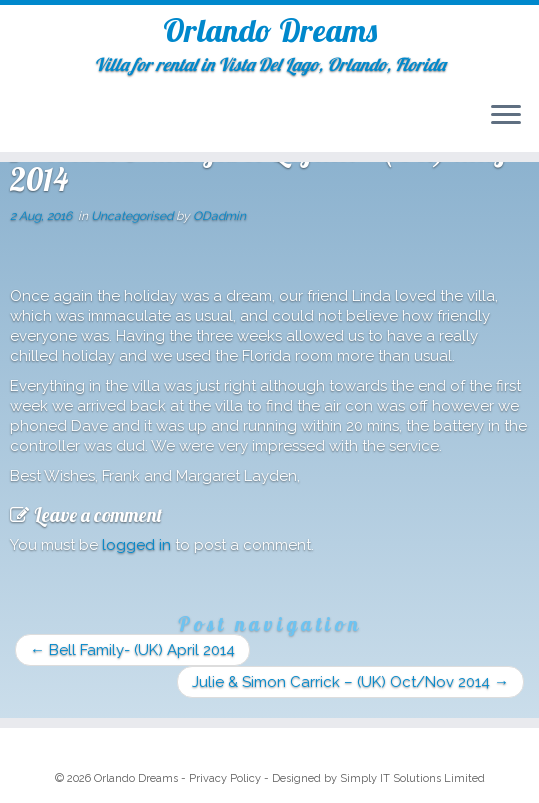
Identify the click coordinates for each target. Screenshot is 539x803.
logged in (136, 545)
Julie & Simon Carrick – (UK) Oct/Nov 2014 (350, 682)
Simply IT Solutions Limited (412, 778)
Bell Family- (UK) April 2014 (132, 650)
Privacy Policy (225, 778)
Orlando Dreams (270, 30)
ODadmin (219, 216)
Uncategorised (133, 216)
